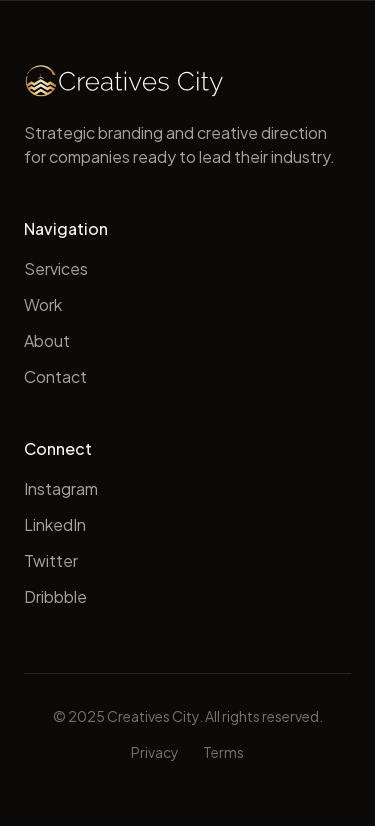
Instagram (61, 488)
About (47, 340)
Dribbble (55, 596)
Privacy (155, 752)
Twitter (51, 560)
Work (43, 304)
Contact (55, 376)
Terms (223, 752)
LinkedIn (55, 524)
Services (56, 268)
